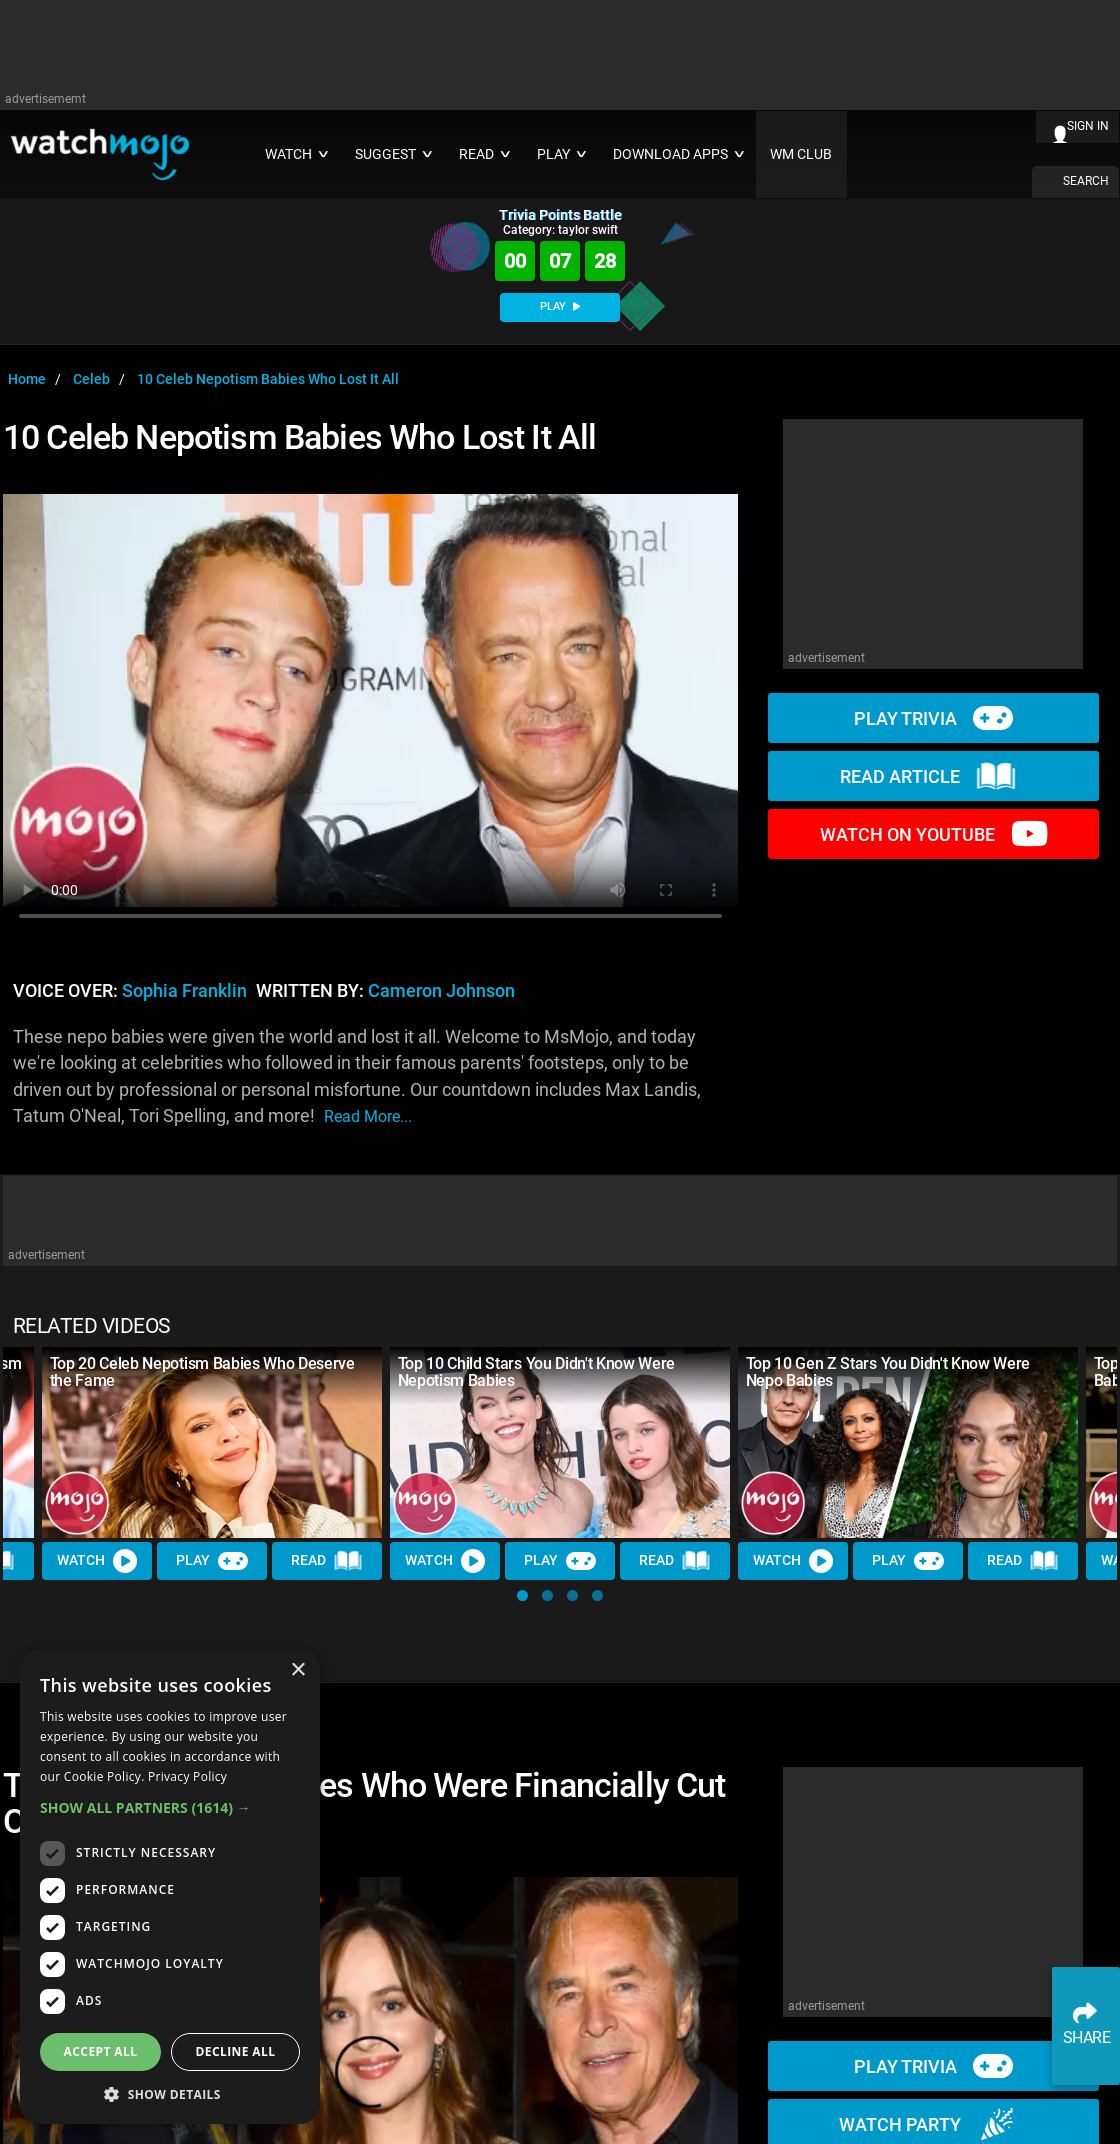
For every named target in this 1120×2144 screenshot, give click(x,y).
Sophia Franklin (184, 991)
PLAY (560, 306)
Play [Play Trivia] (212, 1561)
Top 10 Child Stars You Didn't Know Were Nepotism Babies (537, 1372)
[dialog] (170, 1886)
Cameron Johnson (441, 991)
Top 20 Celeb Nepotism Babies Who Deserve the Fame (202, 1372)
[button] (522, 1595)
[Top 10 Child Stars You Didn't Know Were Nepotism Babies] (560, 1442)
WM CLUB (801, 154)
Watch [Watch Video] (97, 1561)
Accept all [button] (101, 2051)
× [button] (297, 1670)
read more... (368, 1116)
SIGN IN (1088, 126)
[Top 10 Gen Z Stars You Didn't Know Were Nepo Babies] (908, 1442)
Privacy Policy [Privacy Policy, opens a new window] (187, 1776)
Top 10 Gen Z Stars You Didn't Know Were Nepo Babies (888, 1372)
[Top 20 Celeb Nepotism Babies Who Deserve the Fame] (212, 1442)
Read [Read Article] (327, 1561)
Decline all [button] (236, 2051)
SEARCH (1086, 181)
